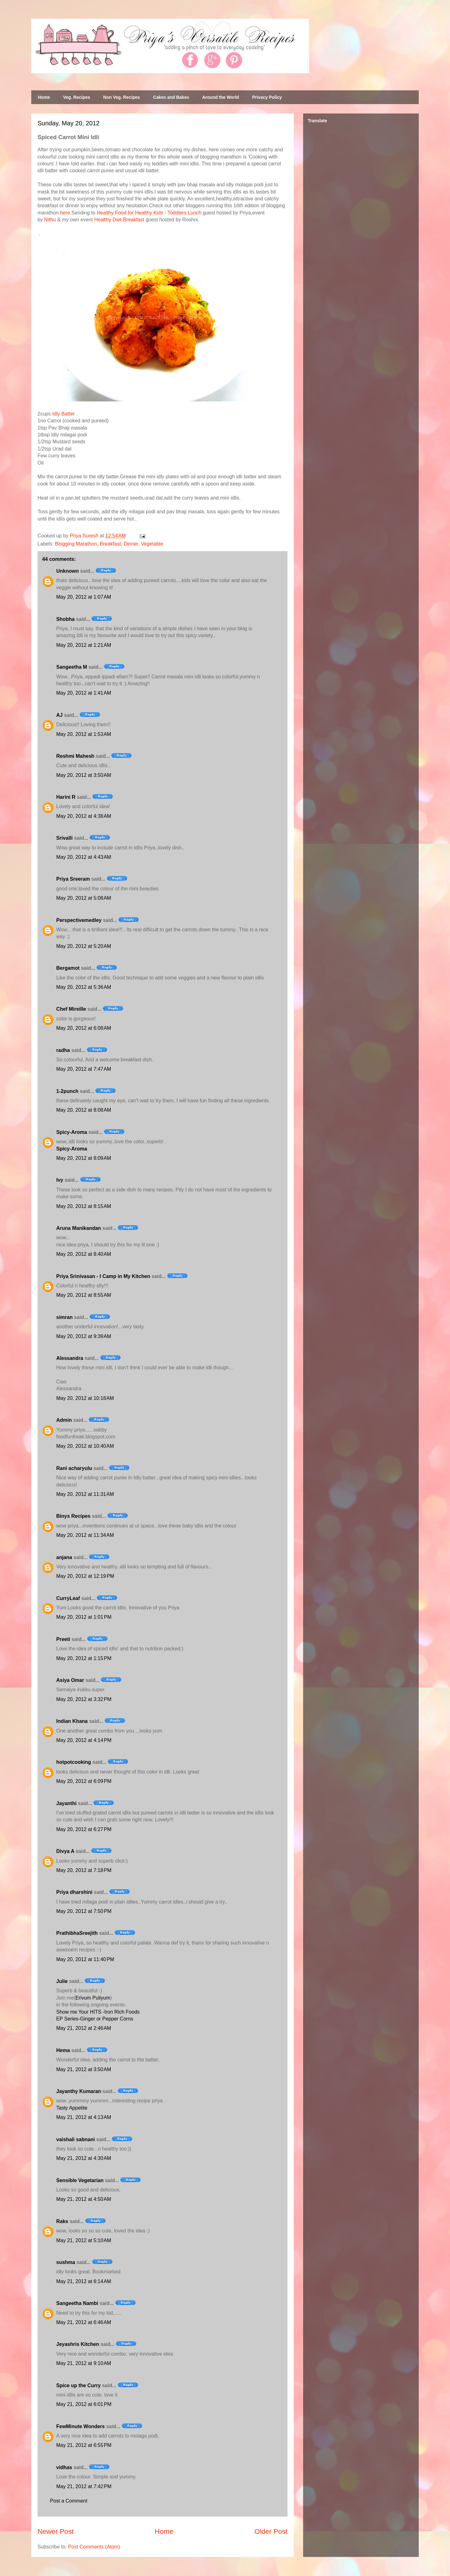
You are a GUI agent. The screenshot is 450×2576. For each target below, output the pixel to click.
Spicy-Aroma (71, 1132)
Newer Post (56, 2531)
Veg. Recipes (76, 97)
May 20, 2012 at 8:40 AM (83, 1254)
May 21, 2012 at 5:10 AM (83, 2240)
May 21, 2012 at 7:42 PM (84, 2486)
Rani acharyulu (74, 1468)
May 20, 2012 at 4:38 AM (83, 816)
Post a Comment (68, 2500)
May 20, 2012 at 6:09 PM (84, 1781)
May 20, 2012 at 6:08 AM (83, 1028)
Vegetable (152, 543)
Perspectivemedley (79, 920)
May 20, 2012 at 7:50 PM (84, 1911)
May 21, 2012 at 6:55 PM (84, 2445)
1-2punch (67, 1091)
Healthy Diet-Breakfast (119, 219)
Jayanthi (66, 1803)
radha (63, 1050)
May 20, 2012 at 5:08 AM (83, 898)
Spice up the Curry (78, 2385)
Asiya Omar (70, 1680)
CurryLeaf (68, 1598)
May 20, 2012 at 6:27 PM (84, 1829)
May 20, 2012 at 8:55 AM (83, 1295)
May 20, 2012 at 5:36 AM (83, 987)
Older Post (271, 2531)
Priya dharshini (74, 1892)
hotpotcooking (73, 1762)
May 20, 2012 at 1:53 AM (83, 734)
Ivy (59, 1180)
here (65, 212)
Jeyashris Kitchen (77, 2344)
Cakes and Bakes (171, 97)
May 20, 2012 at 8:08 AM (83, 1110)
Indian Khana (72, 1721)
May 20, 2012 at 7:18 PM (84, 1870)
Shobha (65, 619)
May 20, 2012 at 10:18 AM (85, 1398)
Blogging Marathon (76, 543)
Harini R (65, 797)
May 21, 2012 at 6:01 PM (84, 2404)
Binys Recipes (73, 1516)
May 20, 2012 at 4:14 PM (84, 1740)
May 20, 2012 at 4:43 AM (83, 857)
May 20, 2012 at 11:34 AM (85, 1535)
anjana (64, 1557)
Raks (62, 2221)
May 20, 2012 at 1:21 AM (83, 645)
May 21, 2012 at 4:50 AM (83, 2199)
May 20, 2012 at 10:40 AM (85, 1446)
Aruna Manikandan (78, 1228)
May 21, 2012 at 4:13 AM (83, 2117)
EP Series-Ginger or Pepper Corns (94, 2018)
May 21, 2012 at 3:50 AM (83, 2069)
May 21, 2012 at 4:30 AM (83, 2158)
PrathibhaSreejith (77, 1933)
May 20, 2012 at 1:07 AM (83, 597)
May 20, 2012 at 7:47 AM (83, 1069)
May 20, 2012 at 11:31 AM (85, 1494)
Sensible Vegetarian (79, 2180)
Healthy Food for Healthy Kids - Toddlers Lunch (149, 212)
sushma (65, 2262)
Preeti (63, 1639)
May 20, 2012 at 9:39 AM (83, 1336)
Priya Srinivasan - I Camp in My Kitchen (103, 1276)
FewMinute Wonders (80, 2426)
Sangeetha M (71, 667)
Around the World (220, 97)
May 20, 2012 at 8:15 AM (83, 1206)
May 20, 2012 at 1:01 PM (84, 1617)
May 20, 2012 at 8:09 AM (83, 1158)
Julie (62, 1981)
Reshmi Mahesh (75, 756)
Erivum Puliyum (92, 1997)
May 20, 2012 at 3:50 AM (83, 775)
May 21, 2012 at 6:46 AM (83, 2322)
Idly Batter (63, 413)
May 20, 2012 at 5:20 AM (83, 946)
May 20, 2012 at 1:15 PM (84, 1658)
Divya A (65, 1851)
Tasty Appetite (72, 2108)
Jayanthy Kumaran (78, 2091)
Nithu (50, 219)
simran (64, 1317)
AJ (59, 715)
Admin (64, 1420)
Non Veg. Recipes (121, 97)
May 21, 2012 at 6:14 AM (83, 2281)
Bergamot (68, 968)
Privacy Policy (267, 97)
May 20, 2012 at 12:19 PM (85, 1576)
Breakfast (110, 543)
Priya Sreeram (73, 879)
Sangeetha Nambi (77, 2303)
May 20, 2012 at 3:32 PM (84, 1699)
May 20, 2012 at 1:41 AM (83, 693)
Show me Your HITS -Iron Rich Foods (98, 2012)
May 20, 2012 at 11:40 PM (85, 1959)
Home (44, 97)
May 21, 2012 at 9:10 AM (83, 2363)
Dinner (131, 543)
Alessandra (69, 1358)
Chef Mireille (71, 1009)
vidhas (64, 2467)
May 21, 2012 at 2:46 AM (83, 2028)
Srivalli (64, 838)
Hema (63, 2050)
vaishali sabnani (75, 2139)
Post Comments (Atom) (94, 2546)
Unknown (67, 571)
